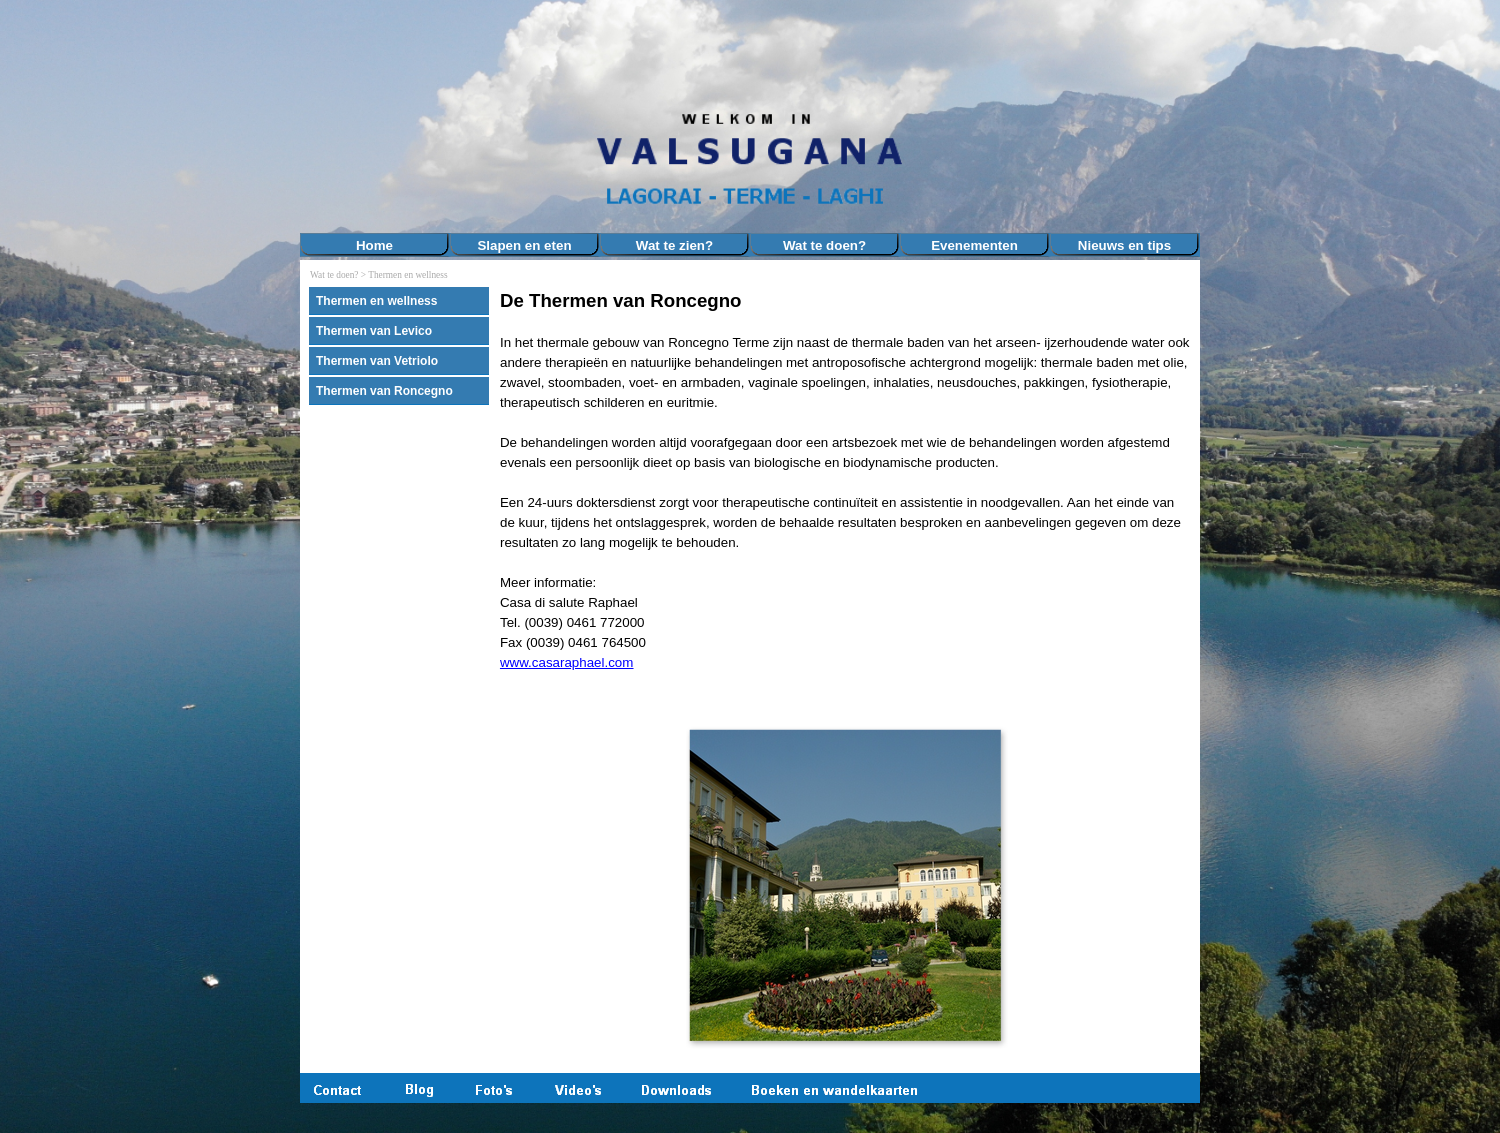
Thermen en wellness (407, 275)
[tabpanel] (845, 490)
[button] (844, 884)
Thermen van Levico (374, 331)
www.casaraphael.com (566, 662)
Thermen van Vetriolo (377, 361)
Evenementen (974, 245)
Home (374, 245)
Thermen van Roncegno (384, 391)
